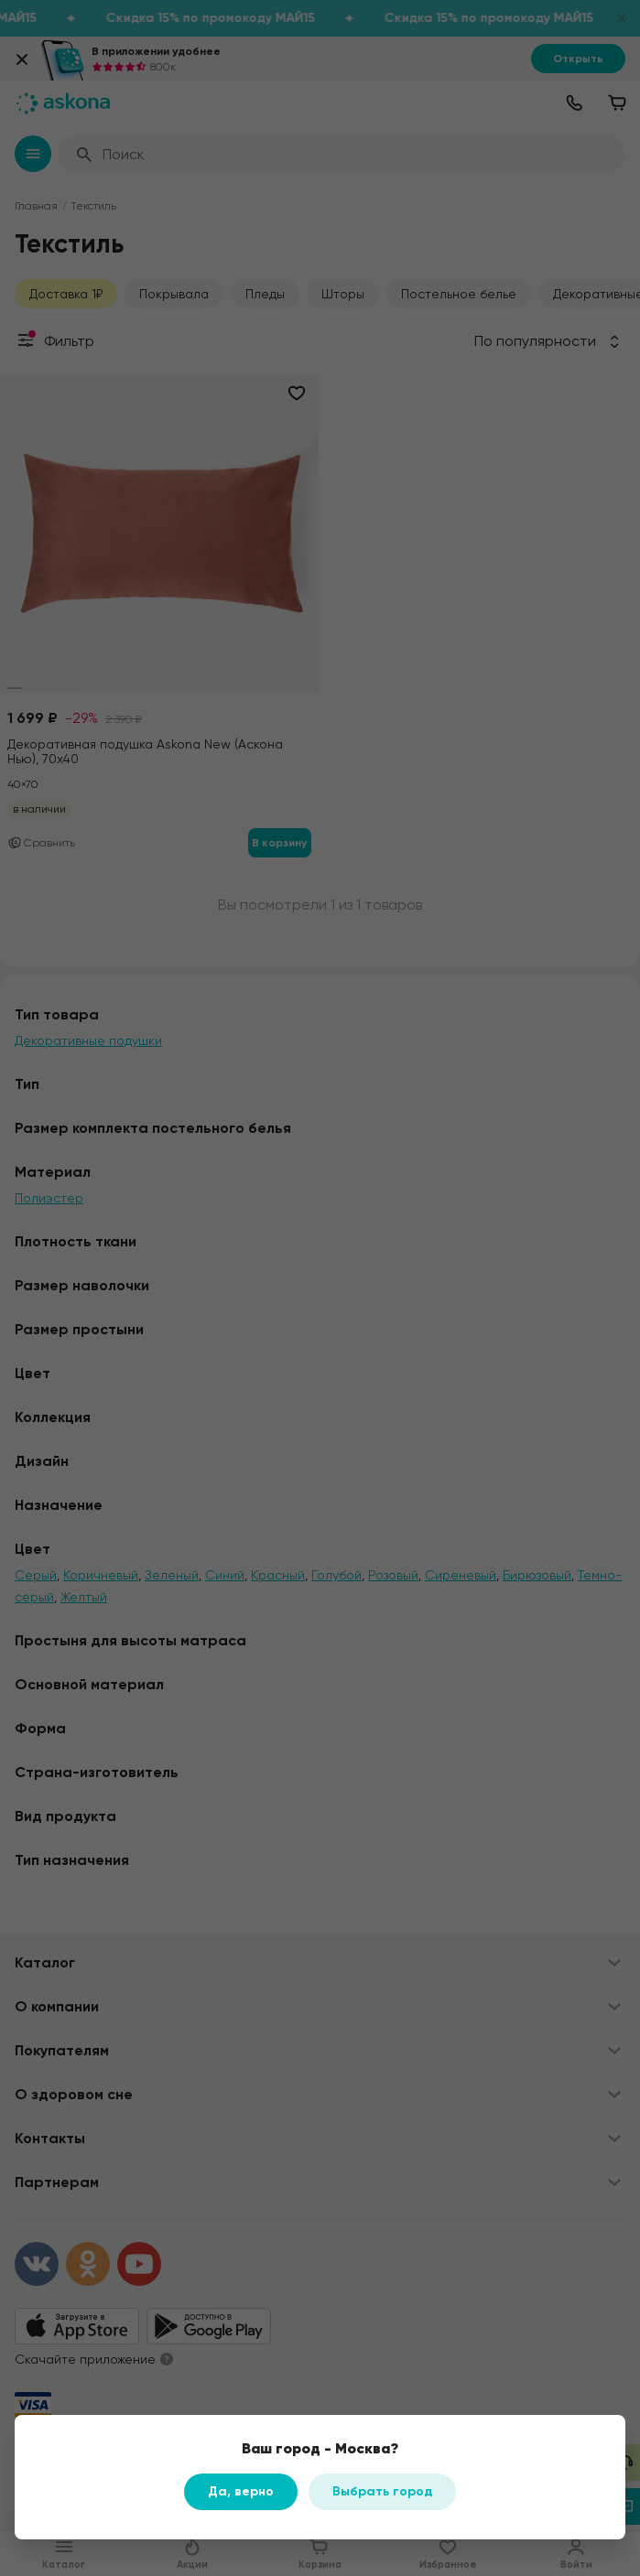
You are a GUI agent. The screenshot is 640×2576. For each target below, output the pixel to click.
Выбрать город (382, 2491)
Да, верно (241, 2491)
